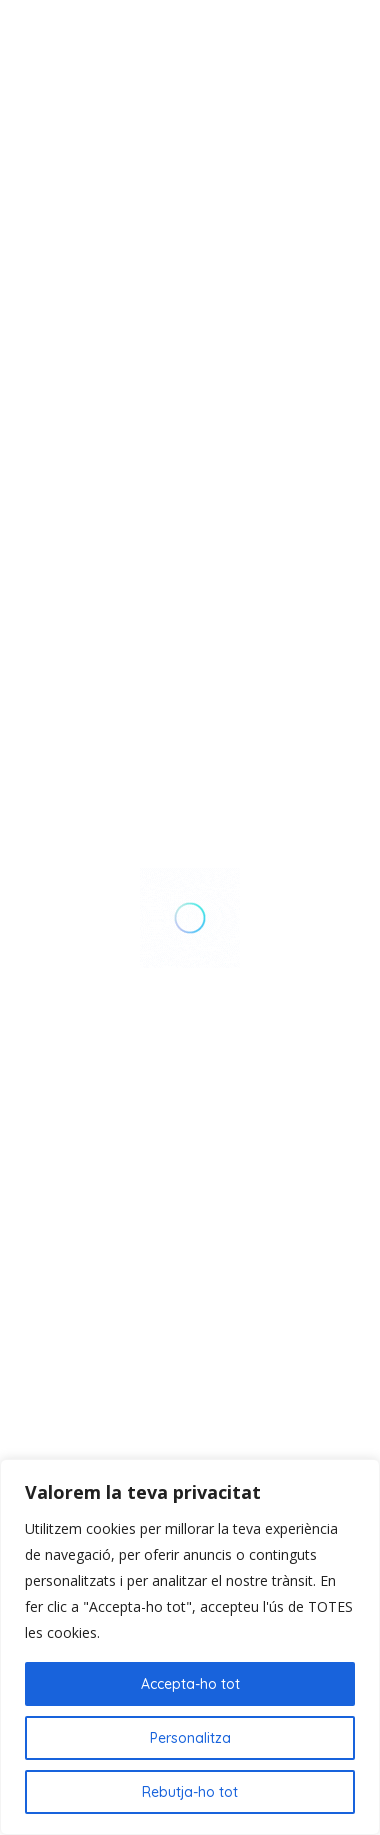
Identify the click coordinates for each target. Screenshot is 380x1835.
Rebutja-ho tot (190, 1792)
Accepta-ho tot (190, 1684)
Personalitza (190, 1738)
